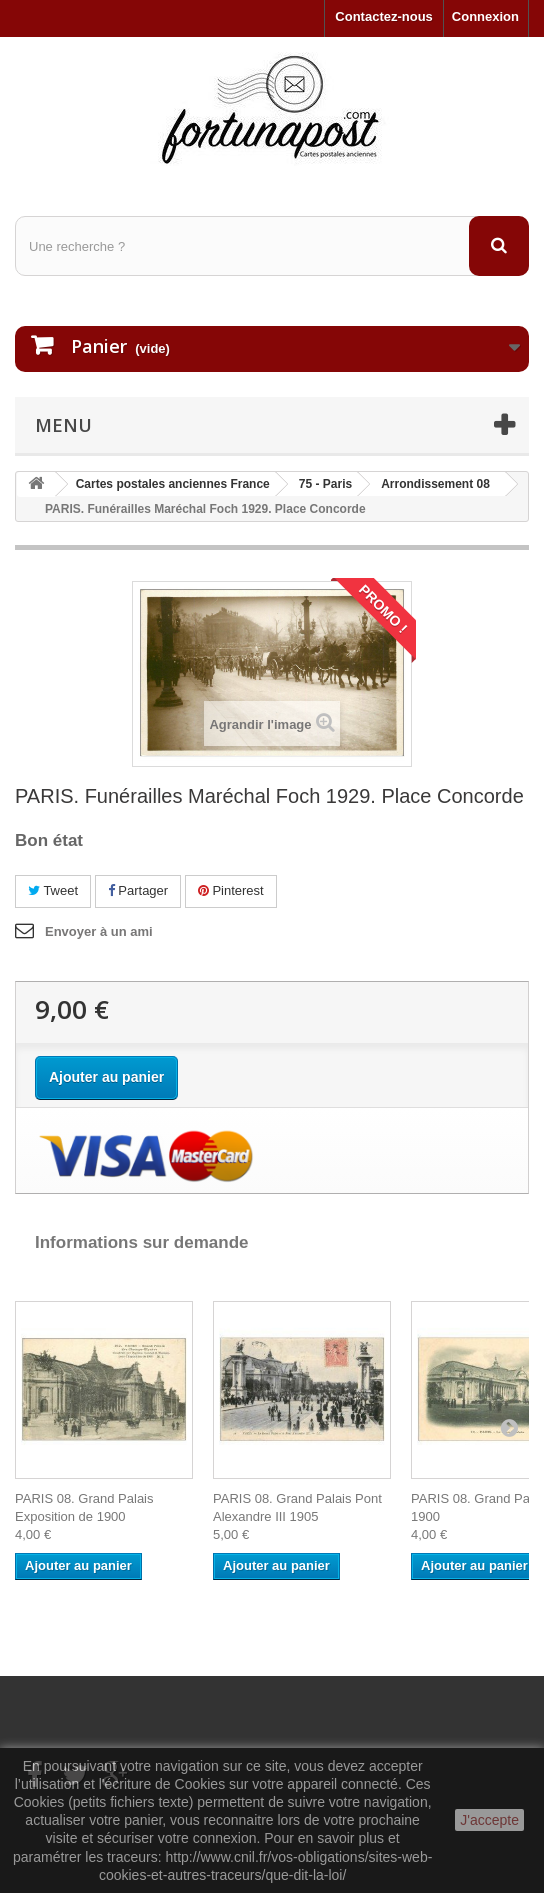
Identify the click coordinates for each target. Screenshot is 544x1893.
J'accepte (489, 1820)
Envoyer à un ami (99, 931)
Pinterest (231, 890)
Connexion (485, 16)
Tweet (53, 890)
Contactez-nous (384, 16)
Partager (138, 890)
